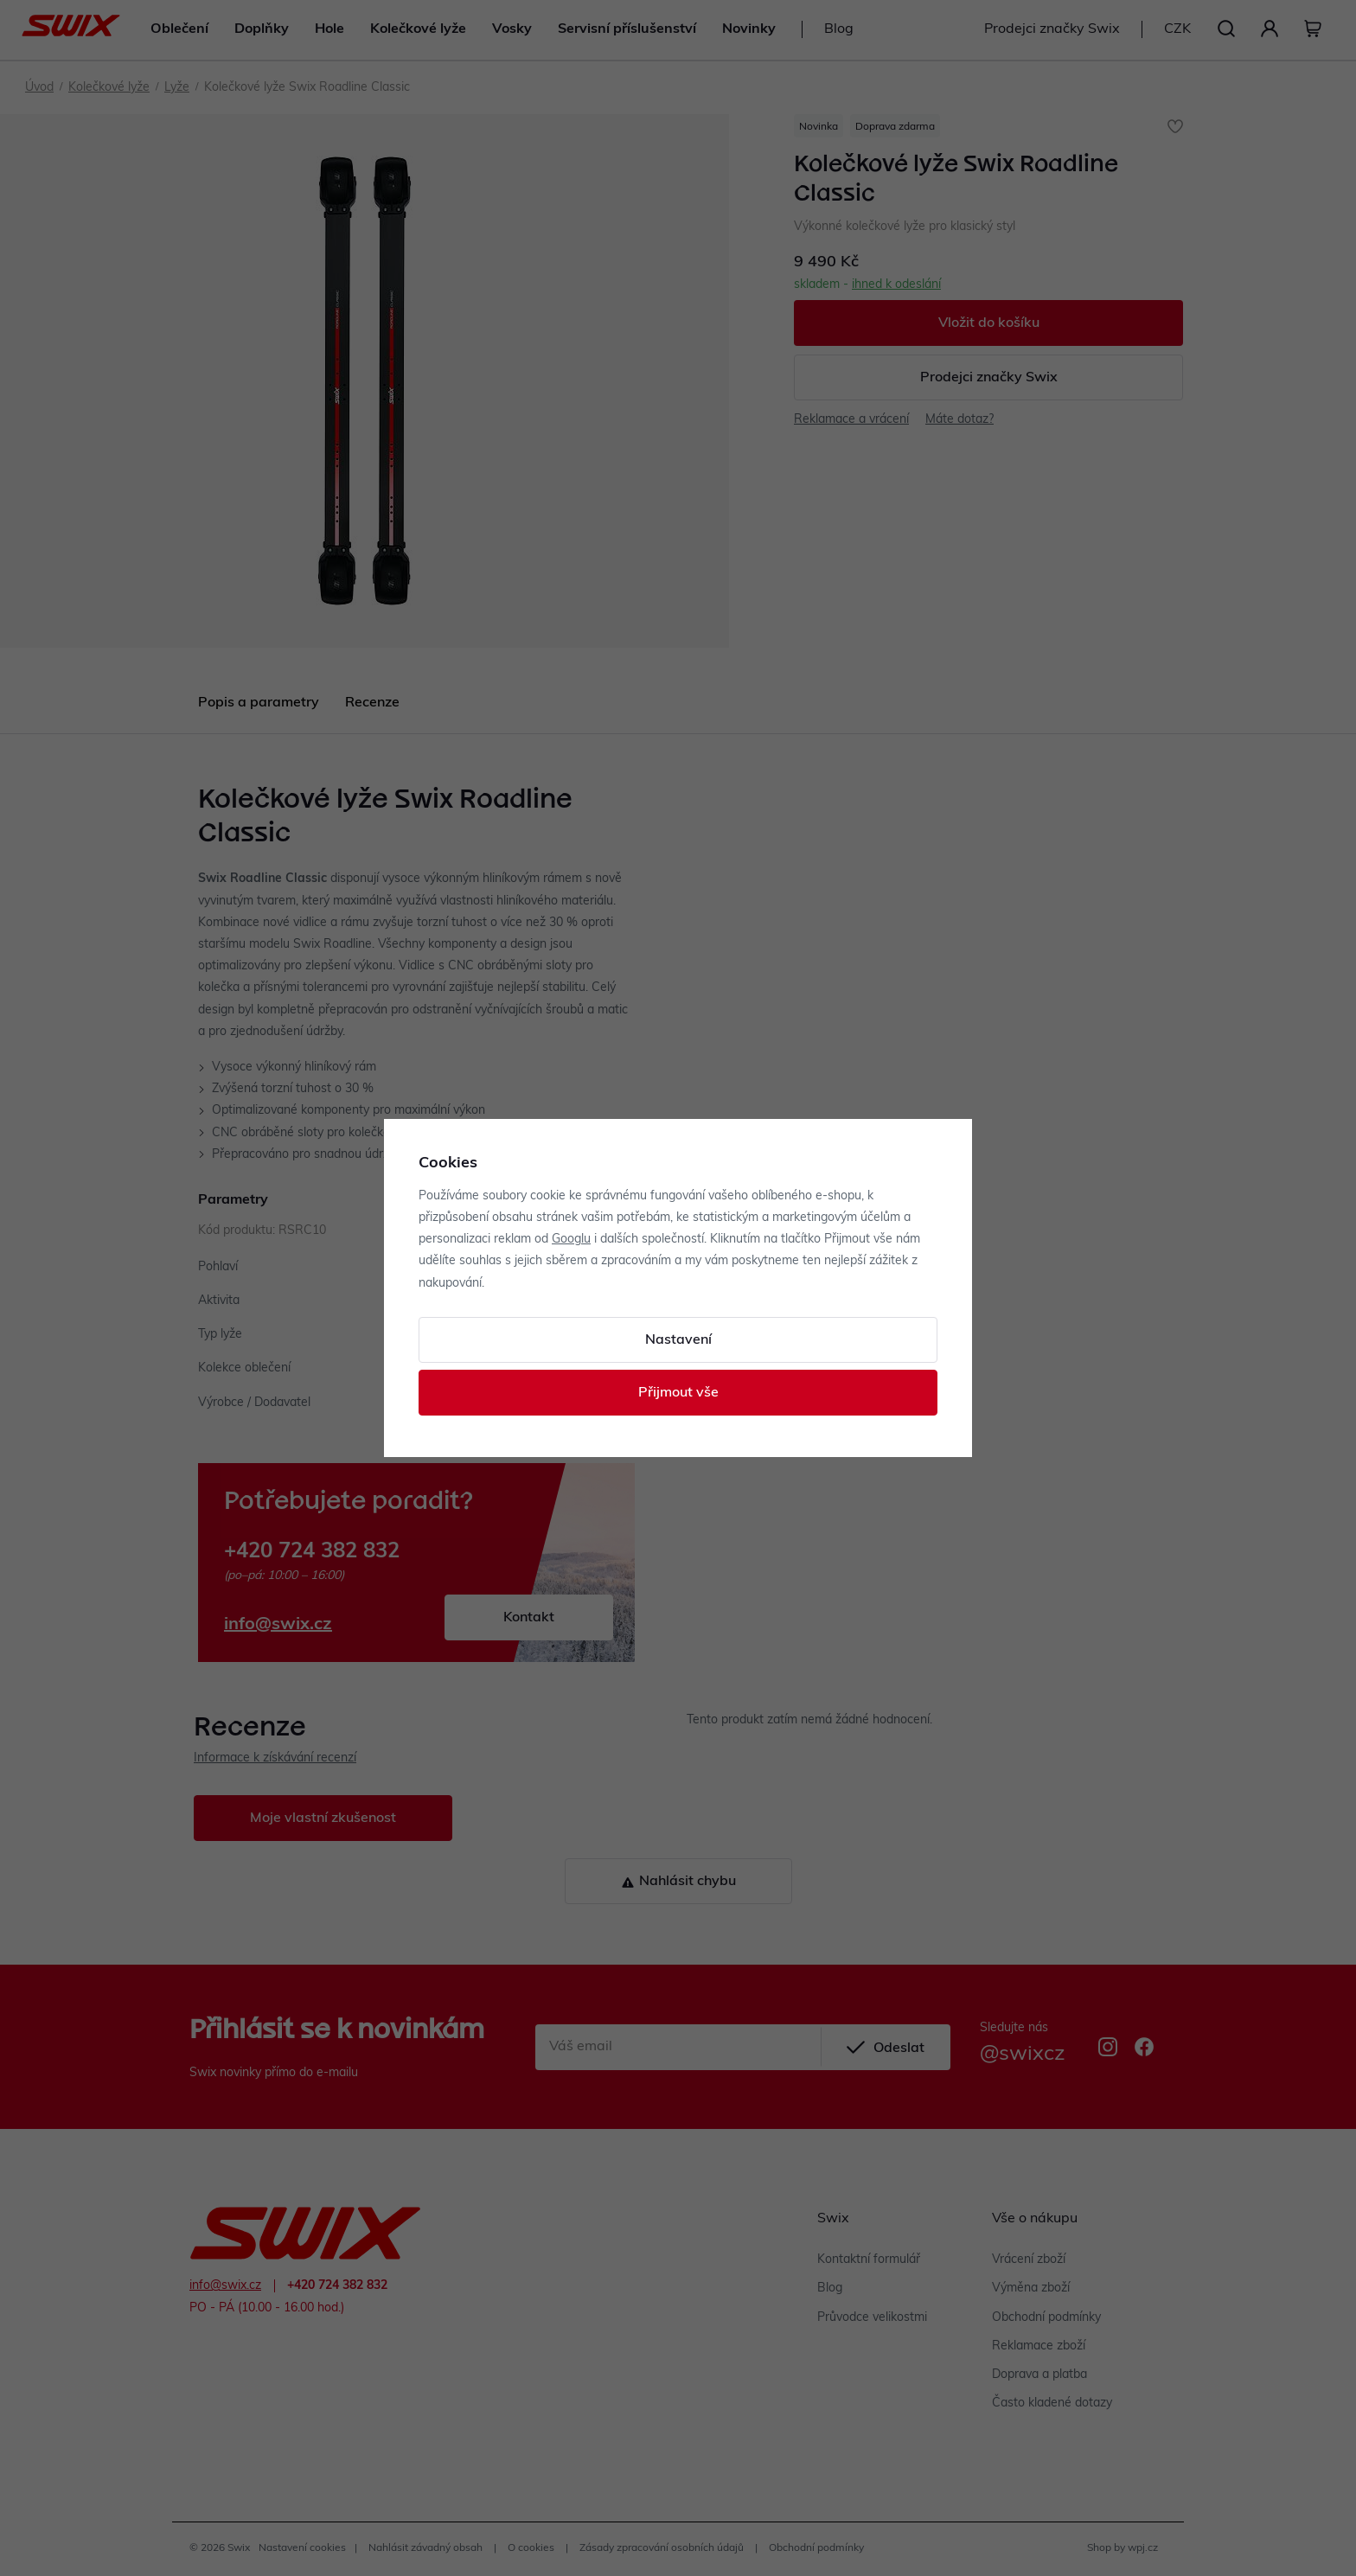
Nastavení (678, 1340)
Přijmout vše (678, 1393)
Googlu (571, 1239)
